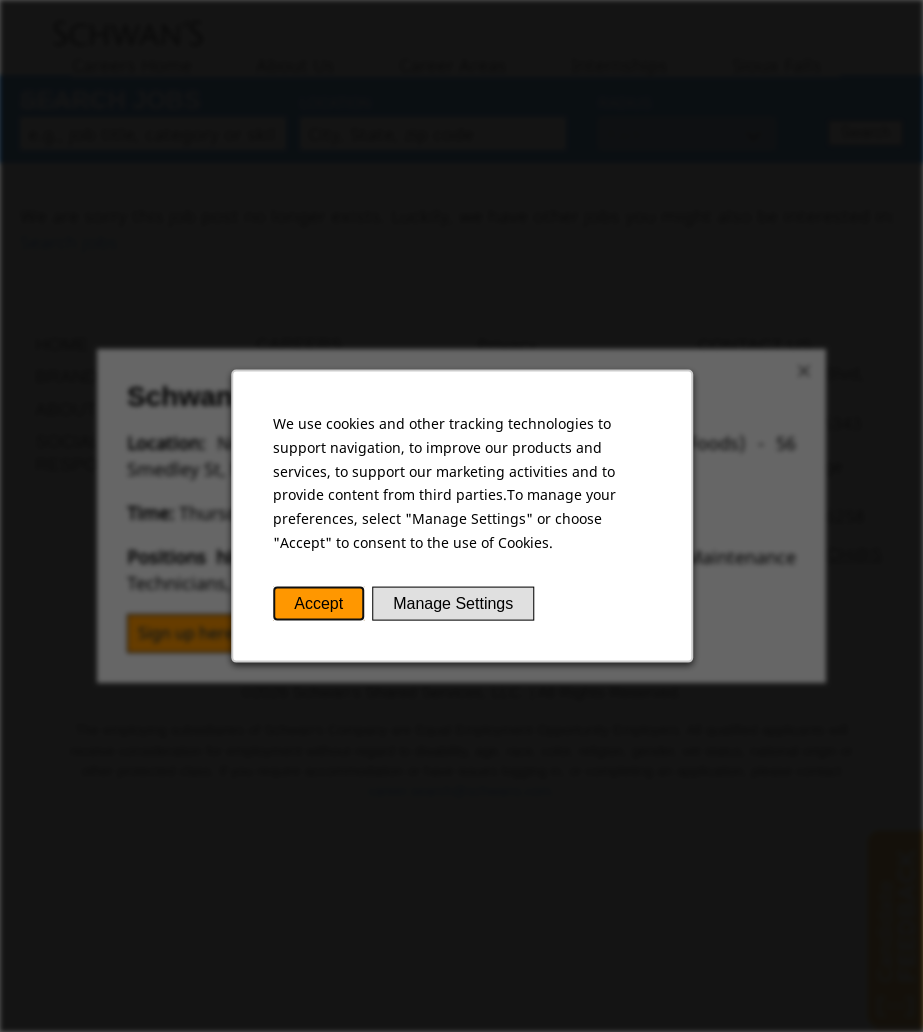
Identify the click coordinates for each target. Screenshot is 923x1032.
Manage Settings (452, 605)
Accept (320, 605)
